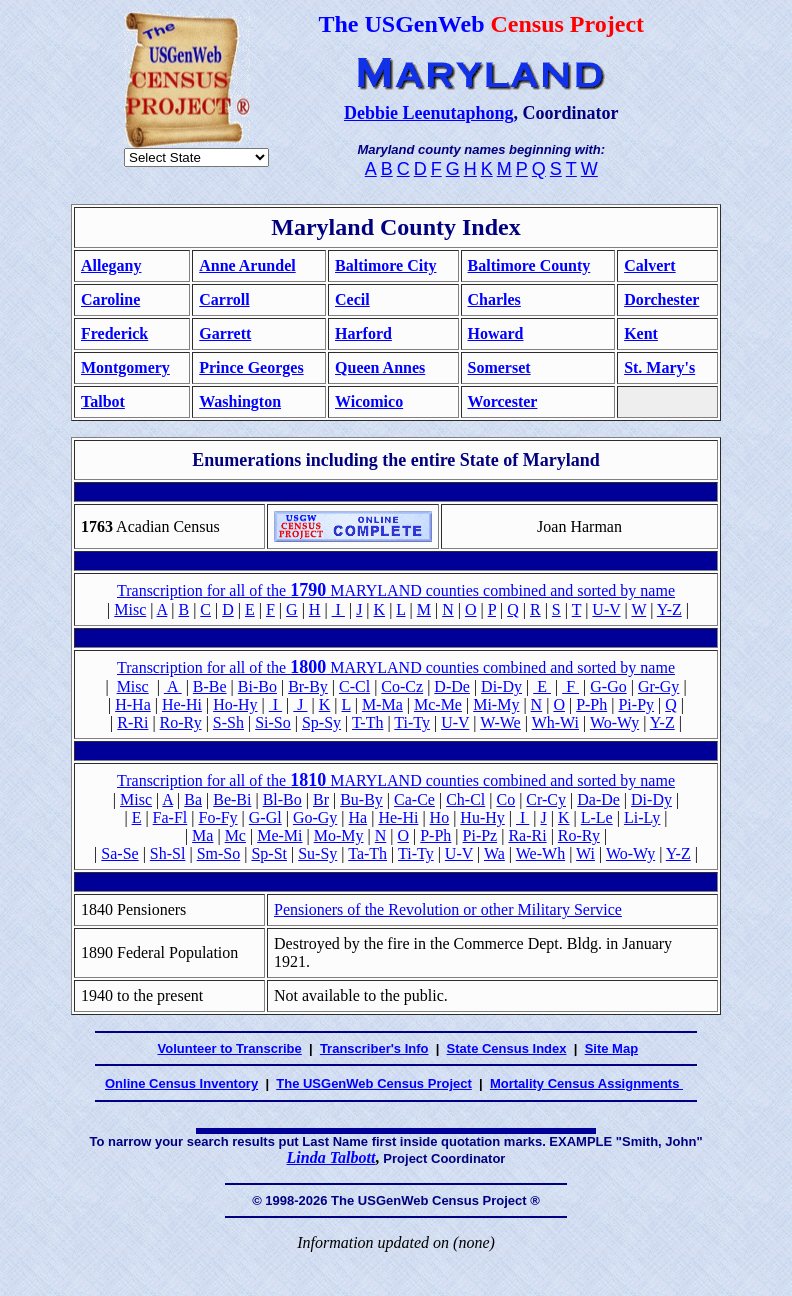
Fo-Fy (217, 817)
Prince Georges (251, 367)
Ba (193, 799)
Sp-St (269, 853)
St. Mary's (659, 367)
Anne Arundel (247, 265)
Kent (641, 333)
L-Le (597, 817)
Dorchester (661, 299)
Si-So (273, 722)
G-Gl (265, 817)
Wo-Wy (614, 722)
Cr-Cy (546, 799)
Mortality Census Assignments (586, 1083)
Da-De (598, 799)
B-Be (210, 686)
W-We (500, 722)
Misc (130, 609)
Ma (202, 835)
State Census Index (507, 1048)
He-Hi (182, 704)
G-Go (608, 686)
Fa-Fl (170, 817)
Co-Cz (402, 686)
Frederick (114, 333)
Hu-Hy (482, 817)
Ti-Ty (412, 722)
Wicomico (369, 401)
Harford (363, 333)
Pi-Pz (480, 835)
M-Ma (382, 704)
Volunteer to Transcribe (230, 1048)
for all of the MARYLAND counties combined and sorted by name (396, 590)
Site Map (611, 1048)
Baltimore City (385, 265)
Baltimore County (529, 265)
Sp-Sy (321, 722)
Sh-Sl (168, 853)
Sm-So (219, 853)
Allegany (111, 265)
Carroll (224, 299)
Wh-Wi (555, 722)
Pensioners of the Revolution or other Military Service (448, 909)
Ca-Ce (414, 799)
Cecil (352, 299)
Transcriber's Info (374, 1048)
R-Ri (132, 722)
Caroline (110, 299)
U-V (606, 609)
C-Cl (354, 686)
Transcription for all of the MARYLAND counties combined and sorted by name (396, 667)
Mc (235, 835)
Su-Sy (317, 853)
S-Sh (228, 722)
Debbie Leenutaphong (429, 113)
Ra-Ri (527, 835)
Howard (496, 333)
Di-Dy (501, 686)
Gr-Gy (658, 686)
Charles (494, 299)
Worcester (503, 401)
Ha (358, 817)
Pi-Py (636, 704)
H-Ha (133, 704)
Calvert (650, 265)
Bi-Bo (257, 686)
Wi (585, 853)
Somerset (499, 367)
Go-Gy (315, 817)
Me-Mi (279, 835)
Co (505, 799)
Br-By (308, 686)
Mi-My (496, 704)
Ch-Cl (465, 799)
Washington (240, 401)
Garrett (225, 333)
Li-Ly (642, 817)
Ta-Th (367, 853)
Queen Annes (380, 367)
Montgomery (125, 367)
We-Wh (540, 853)
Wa (494, 853)
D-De (452, 686)
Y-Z (669, 609)
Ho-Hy (235, 704)
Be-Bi (232, 799)
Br (321, 799)
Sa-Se (119, 853)
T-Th (367, 722)
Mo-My (339, 835)
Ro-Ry (181, 722)
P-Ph (591, 704)
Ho (440, 817)
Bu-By (361, 799)
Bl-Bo (282, 799)
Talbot (103, 401)
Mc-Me (438, 704)
